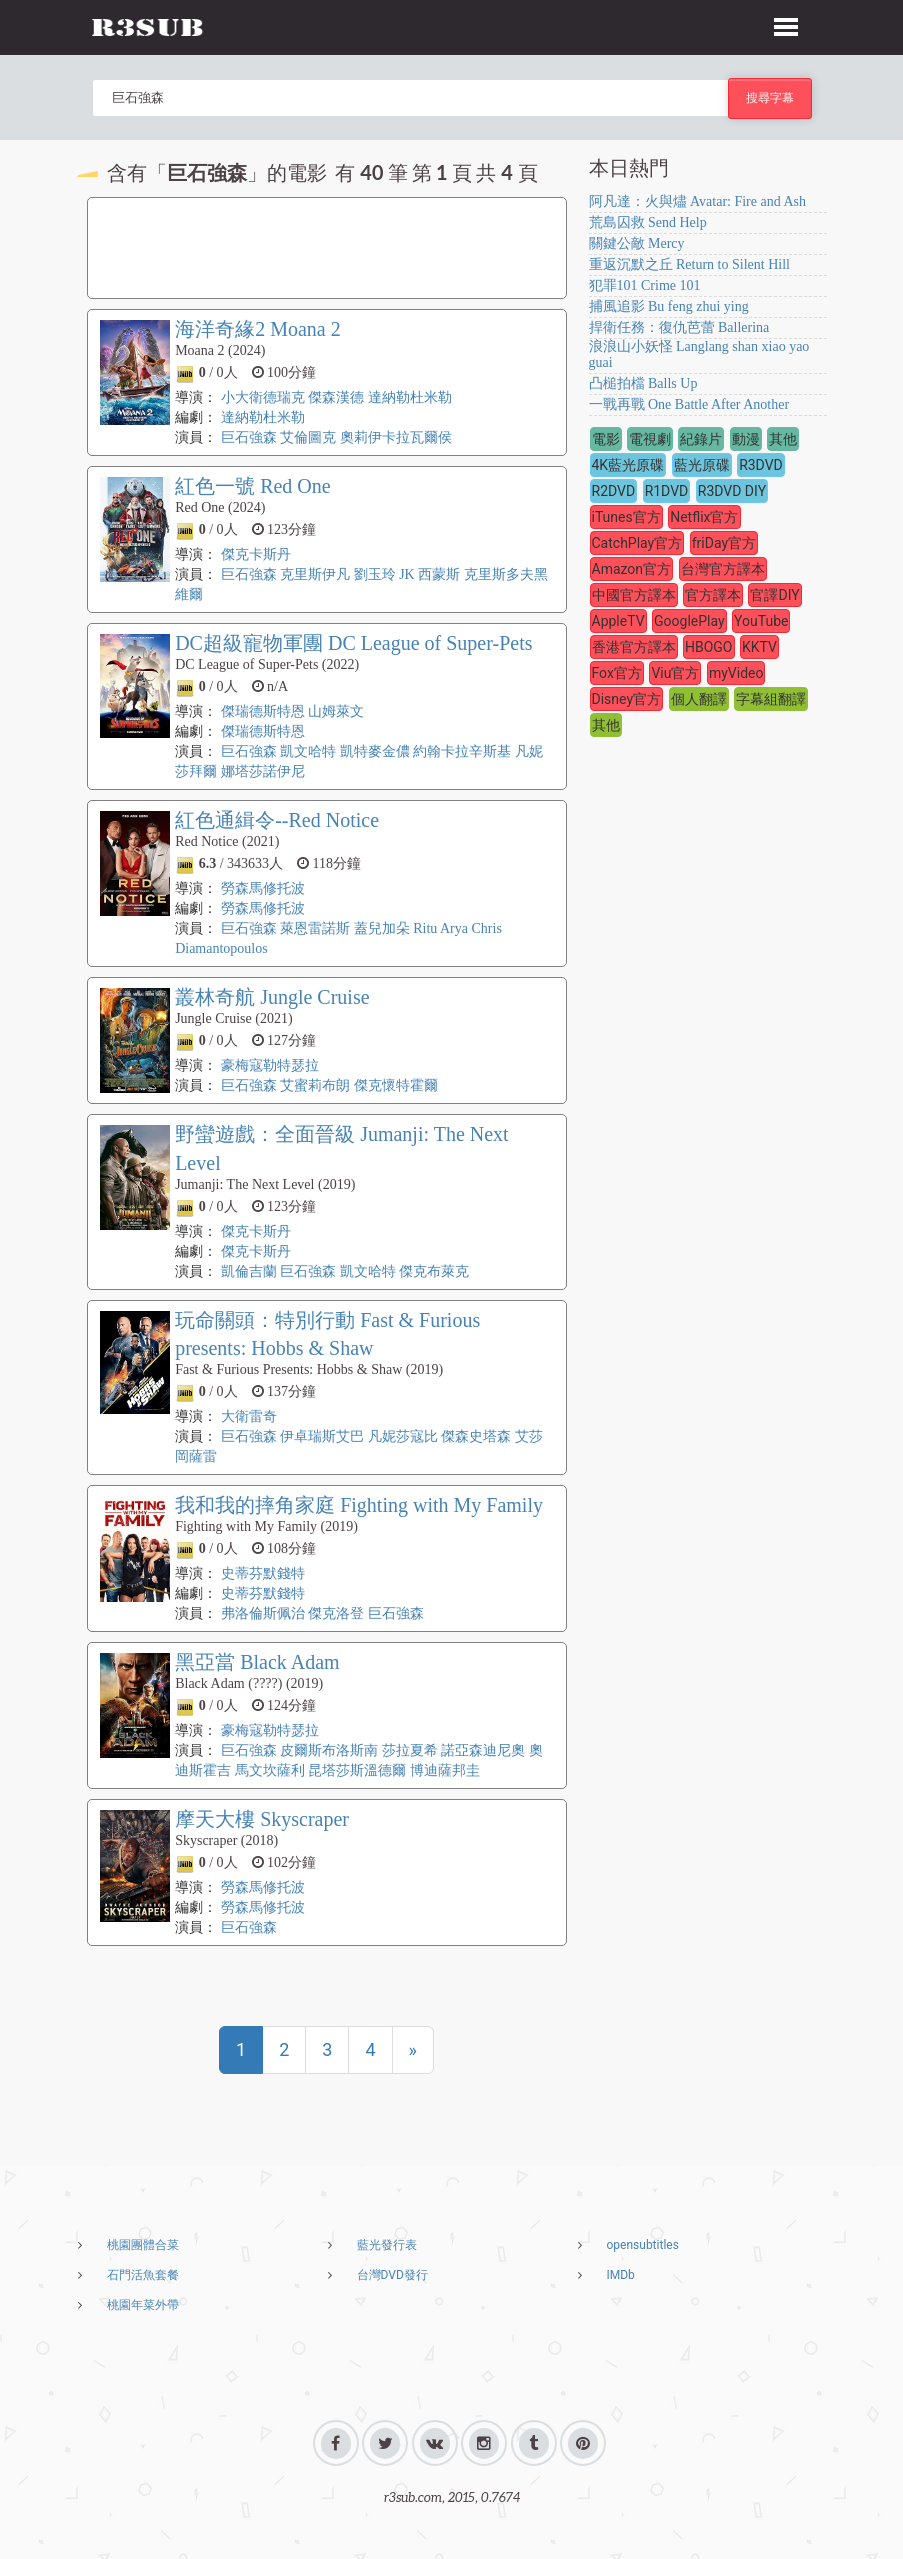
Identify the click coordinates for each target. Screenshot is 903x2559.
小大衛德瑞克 (263, 397)
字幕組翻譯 (771, 699)
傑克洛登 (336, 1613)
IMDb (621, 2275)
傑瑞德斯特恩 (263, 711)
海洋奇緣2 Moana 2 (258, 329)
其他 (783, 439)
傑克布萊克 (434, 1271)
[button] (786, 24)
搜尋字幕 (770, 97)
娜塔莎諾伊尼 (263, 771)
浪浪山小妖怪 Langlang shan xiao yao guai (699, 354)
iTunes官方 (626, 517)
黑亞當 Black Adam (257, 1662)
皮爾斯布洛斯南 (329, 1750)
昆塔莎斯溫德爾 (357, 1770)
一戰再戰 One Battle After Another (689, 404)
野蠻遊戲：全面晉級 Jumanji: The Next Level (342, 1148)
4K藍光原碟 (628, 465)
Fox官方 (617, 673)
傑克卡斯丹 (256, 554)
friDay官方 (724, 543)
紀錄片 (701, 439)
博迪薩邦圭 (445, 1770)
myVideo (736, 673)
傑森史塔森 (476, 1436)
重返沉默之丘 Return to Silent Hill (689, 264)
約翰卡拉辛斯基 (462, 751)
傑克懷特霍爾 (396, 1085)
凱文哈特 (308, 751)
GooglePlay (689, 621)
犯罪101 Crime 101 (645, 285)
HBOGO (709, 647)
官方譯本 (713, 595)
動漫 (746, 439)
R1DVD (667, 491)
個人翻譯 (699, 699)
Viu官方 (675, 673)
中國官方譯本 (634, 595)
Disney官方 (627, 699)
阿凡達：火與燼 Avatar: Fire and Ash (698, 201)
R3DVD (761, 465)
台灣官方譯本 (723, 569)
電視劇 (650, 439)
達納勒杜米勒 (410, 397)
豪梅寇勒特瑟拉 (270, 1065)
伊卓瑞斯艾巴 (322, 1436)
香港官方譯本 (634, 647)
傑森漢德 (336, 397)
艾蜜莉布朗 (315, 1085)
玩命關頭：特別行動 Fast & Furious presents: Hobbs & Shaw (327, 1334)
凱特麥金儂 (375, 751)
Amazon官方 (632, 569)
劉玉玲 (375, 574)
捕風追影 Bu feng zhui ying (669, 306)
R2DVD (614, 491)
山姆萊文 (336, 711)
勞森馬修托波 (263, 888)
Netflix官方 (704, 517)
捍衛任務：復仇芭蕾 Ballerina (679, 327)
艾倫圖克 (308, 437)
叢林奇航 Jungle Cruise (272, 997)
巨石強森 (249, 437)
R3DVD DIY (732, 491)
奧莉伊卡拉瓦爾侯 (396, 437)
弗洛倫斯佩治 (263, 1613)
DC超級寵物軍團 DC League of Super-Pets (353, 643)
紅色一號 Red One (253, 486)
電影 (606, 439)
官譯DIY (774, 595)
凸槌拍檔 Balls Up (643, 383)
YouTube (761, 621)
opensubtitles (643, 2245)
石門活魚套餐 (143, 2275)
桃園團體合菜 (143, 2245)
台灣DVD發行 (392, 2275)
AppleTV (618, 621)
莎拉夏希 (410, 1750)
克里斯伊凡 (315, 574)
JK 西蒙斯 (429, 574)
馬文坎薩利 (270, 1770)
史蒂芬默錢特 (263, 1573)
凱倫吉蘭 (249, 1271)
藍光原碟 (702, 465)
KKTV (759, 647)
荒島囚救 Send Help (648, 222)
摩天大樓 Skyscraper (262, 1819)
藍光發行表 (387, 2245)
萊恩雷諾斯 (315, 928)
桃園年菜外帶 (143, 2305)
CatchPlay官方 (637, 543)
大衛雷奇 (249, 1416)
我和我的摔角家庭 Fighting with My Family (359, 1505)
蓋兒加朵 (382, 928)
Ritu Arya (440, 928)
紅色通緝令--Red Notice (277, 820)
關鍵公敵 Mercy (637, 243)
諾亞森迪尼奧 (483, 1750)
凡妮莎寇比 (403, 1436)
